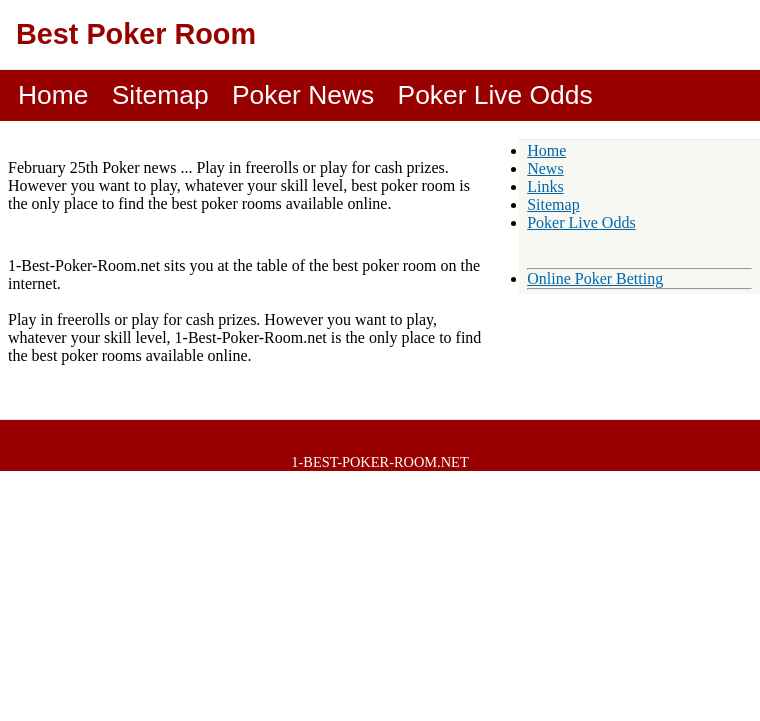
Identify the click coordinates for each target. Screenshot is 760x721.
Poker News (303, 95)
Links (545, 186)
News (545, 168)
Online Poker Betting (595, 278)
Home (53, 95)
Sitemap (160, 95)
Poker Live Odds (495, 95)
